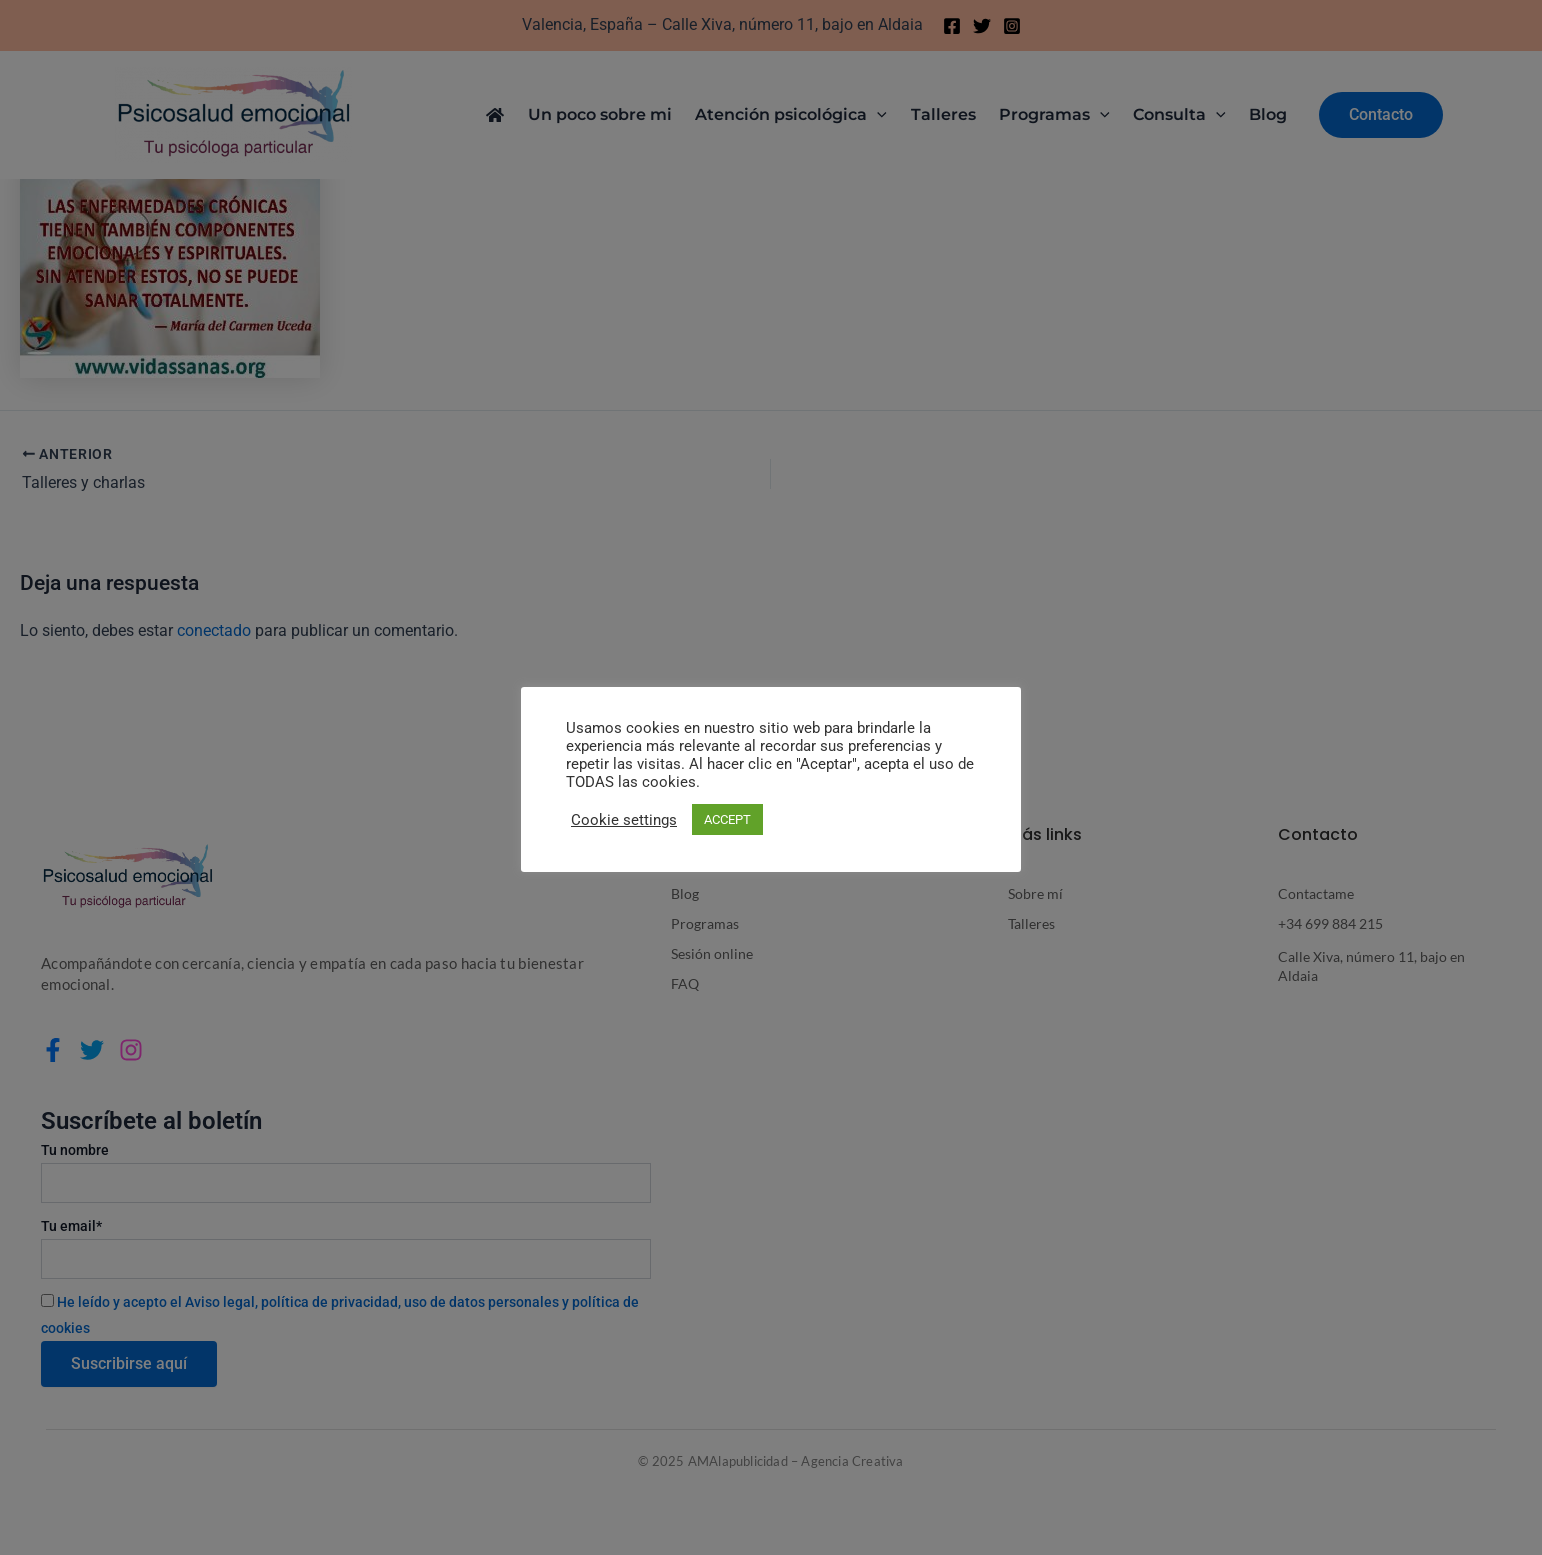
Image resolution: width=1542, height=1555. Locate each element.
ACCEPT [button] (727, 819)
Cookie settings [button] (624, 820)
